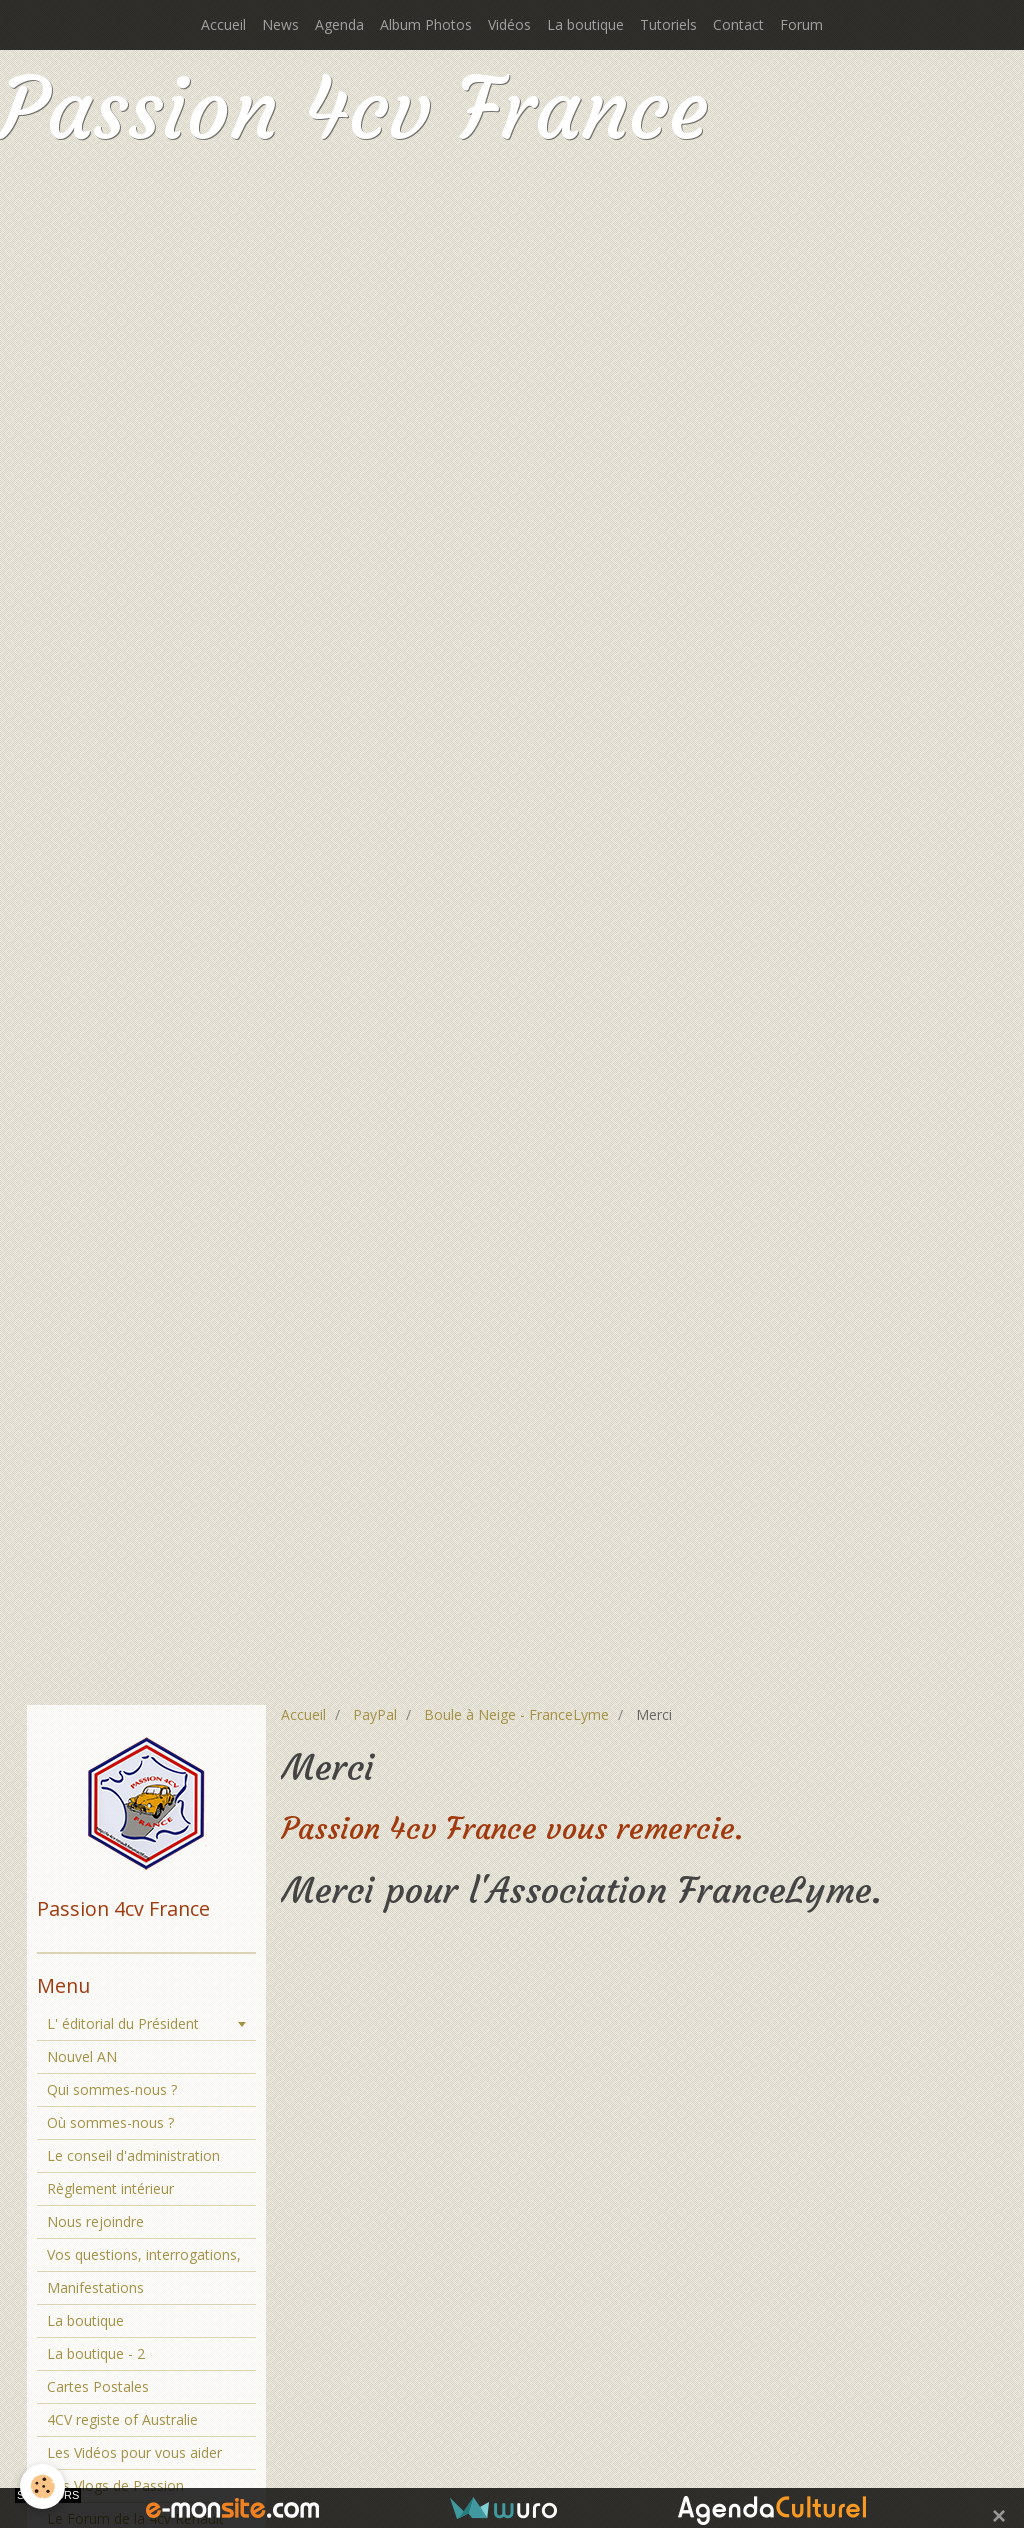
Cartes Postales (98, 2386)
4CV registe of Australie (122, 2419)
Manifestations (95, 2287)
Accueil (223, 24)
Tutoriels (668, 24)
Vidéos (509, 24)
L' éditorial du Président (123, 2023)
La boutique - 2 (96, 2353)
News (280, 24)
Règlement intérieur (110, 2188)
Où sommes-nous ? (110, 2122)
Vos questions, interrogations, (144, 2254)
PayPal (375, 1714)
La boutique (585, 24)
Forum (801, 24)
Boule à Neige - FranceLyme (516, 1714)
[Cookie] (42, 2486)
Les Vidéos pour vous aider (134, 2452)
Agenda (339, 24)
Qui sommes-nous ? (112, 2089)
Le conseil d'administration (133, 2155)
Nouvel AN (82, 2056)
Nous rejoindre (95, 2221)
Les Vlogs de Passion (115, 2485)
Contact (738, 24)
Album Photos (426, 24)
